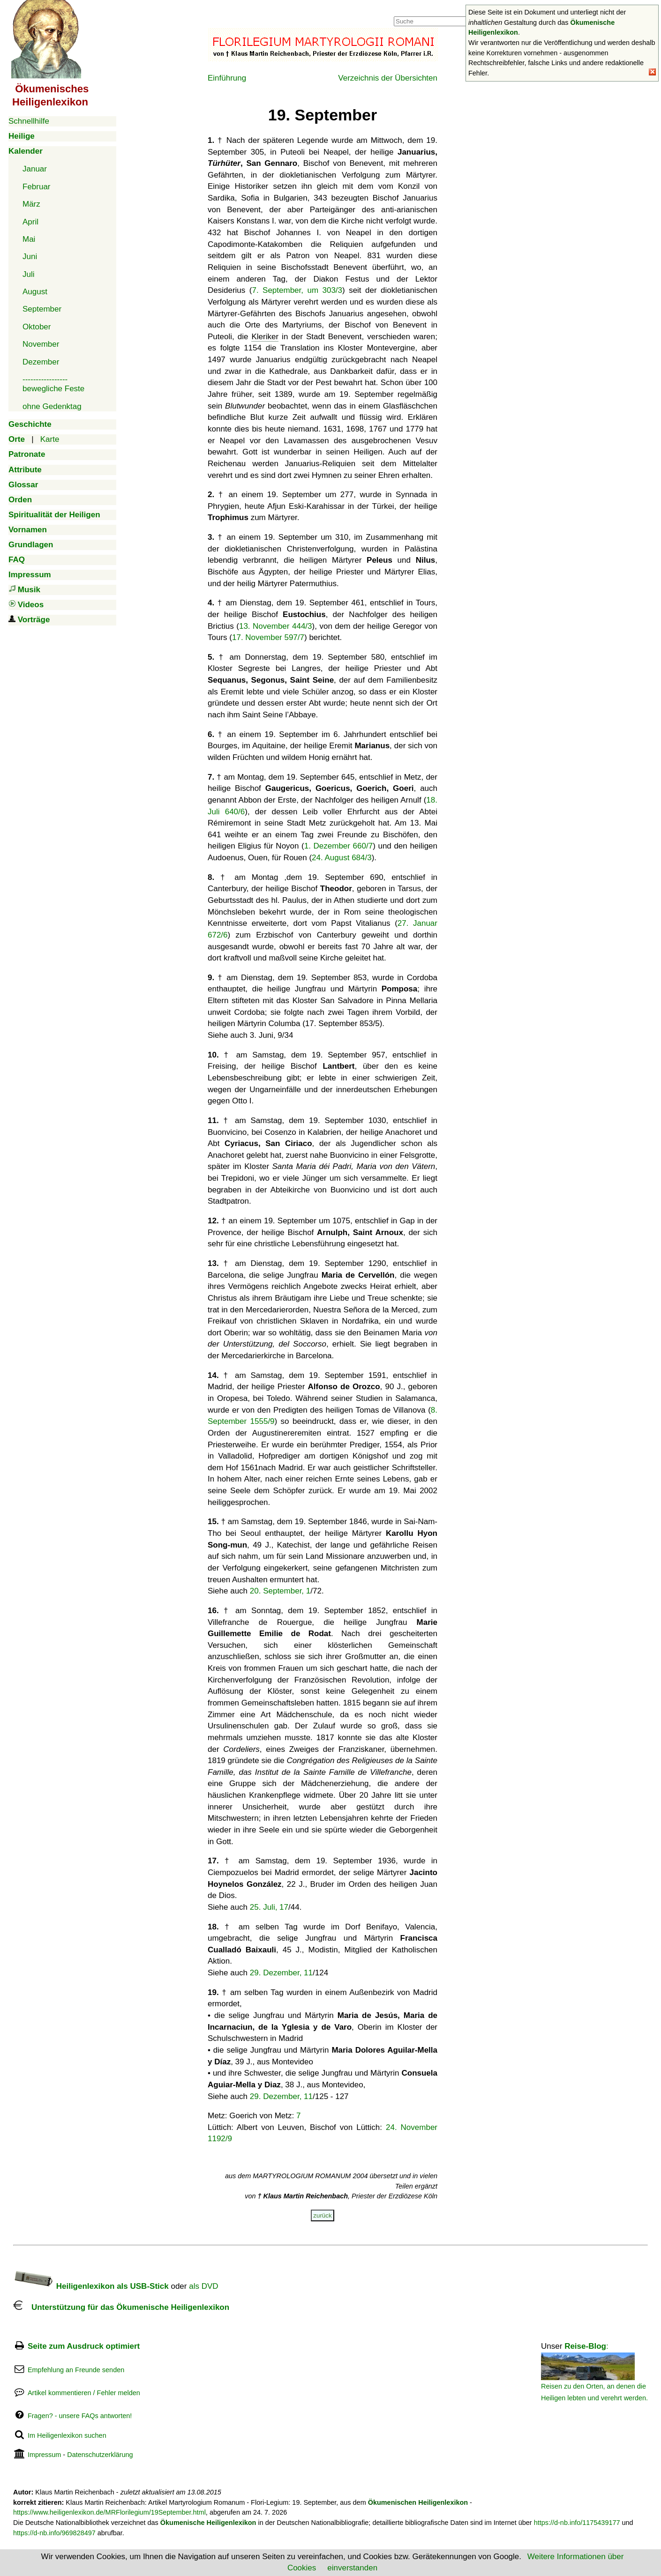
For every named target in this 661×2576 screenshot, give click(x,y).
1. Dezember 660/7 (338, 845)
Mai (29, 239)
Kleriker (264, 336)
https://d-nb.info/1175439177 (577, 2522)
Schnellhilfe (28, 121)
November (41, 344)
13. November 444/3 (275, 626)
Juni (30, 256)
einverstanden (352, 2567)
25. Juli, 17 (269, 1907)
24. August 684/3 (342, 857)
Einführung (227, 78)
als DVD (203, 2286)
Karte (50, 439)
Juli (29, 274)
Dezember (41, 361)
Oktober (37, 326)
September (42, 309)
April (30, 221)
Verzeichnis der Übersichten (387, 78)
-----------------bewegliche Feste (53, 384)
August (35, 291)
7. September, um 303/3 (297, 290)
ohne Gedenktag (52, 406)
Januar (35, 168)
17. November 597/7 (268, 637)
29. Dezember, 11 (281, 1972)
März (31, 204)
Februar (37, 186)
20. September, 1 (280, 1590)
